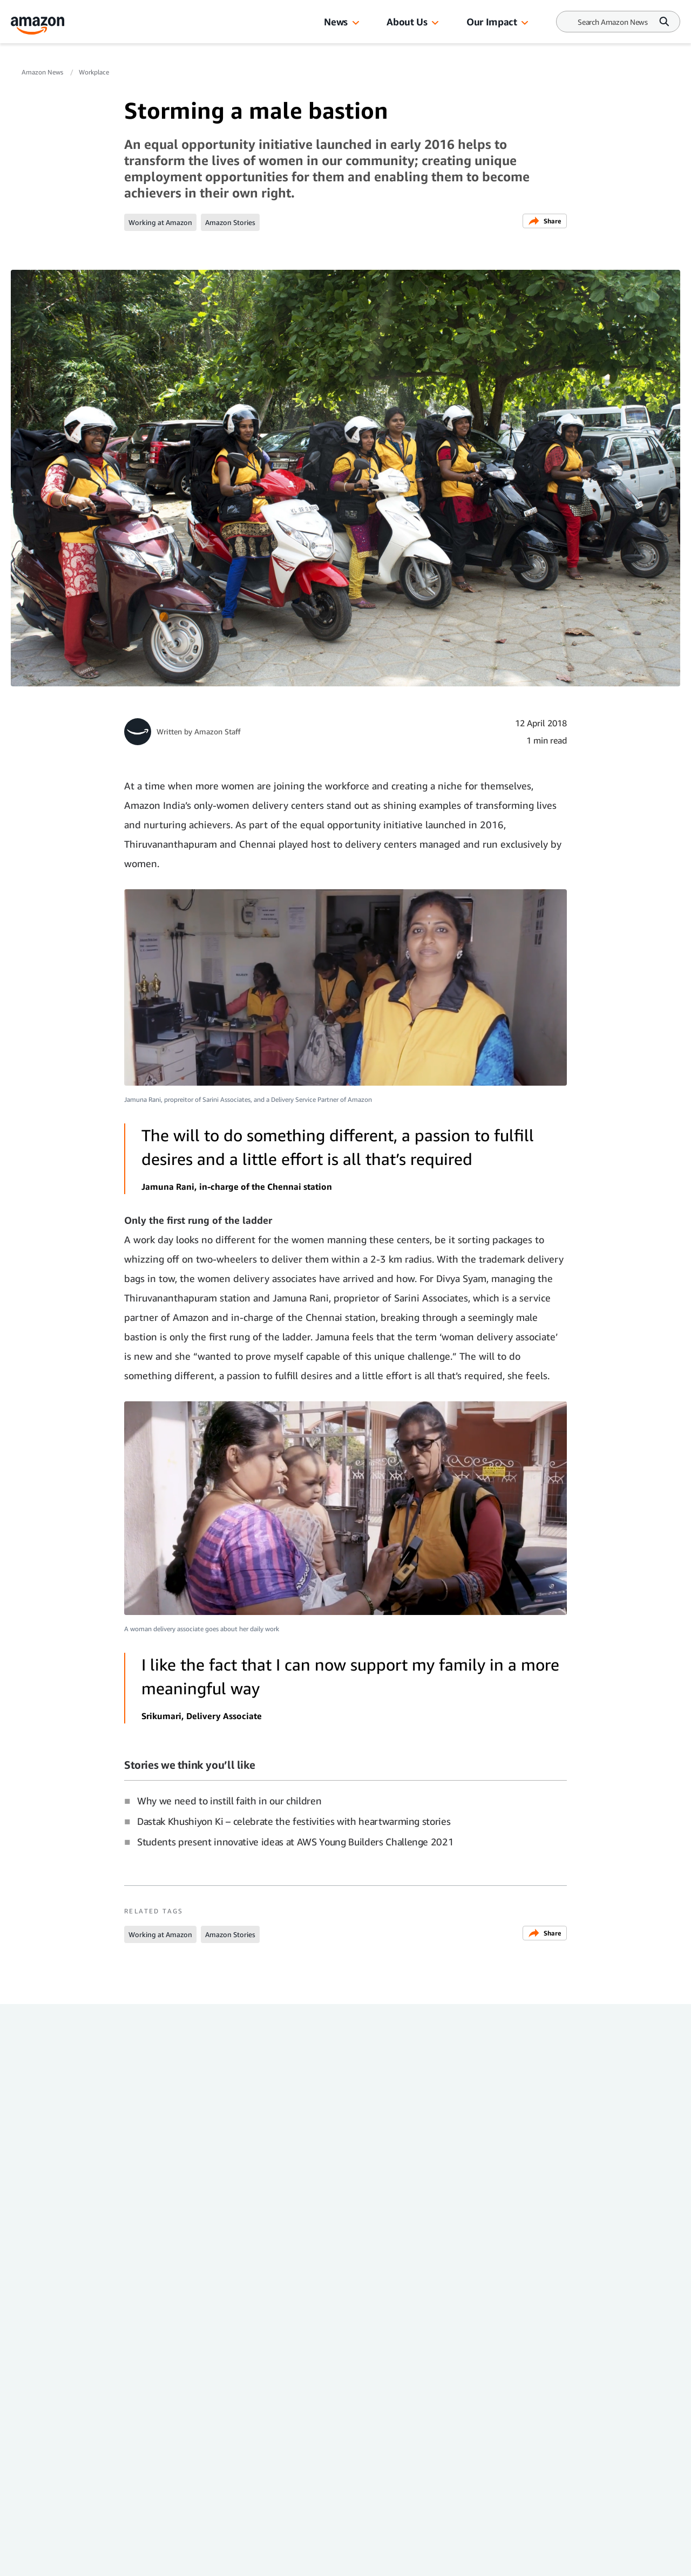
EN (125, 2485)
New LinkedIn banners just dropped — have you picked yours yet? (93, 2207)
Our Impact (491, 22)
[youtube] (129, 2563)
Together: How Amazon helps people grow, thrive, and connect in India (258, 2207)
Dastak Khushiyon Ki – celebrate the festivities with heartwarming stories (293, 1821)
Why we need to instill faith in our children (229, 1801)
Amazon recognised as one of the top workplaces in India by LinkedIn (420, 2207)
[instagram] (59, 2563)
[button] (355, 23)
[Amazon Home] (38, 26)
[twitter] (24, 2563)
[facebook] (94, 2563)
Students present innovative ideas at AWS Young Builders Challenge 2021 (295, 1842)
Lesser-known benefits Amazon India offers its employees (568, 2207)
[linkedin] (164, 2563)
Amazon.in (141, 2450)
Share (545, 221)
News (336, 22)
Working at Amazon (160, 222)
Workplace (94, 72)
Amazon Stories (230, 222)
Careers (252, 2429)
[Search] (612, 22)
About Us (407, 22)
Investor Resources (275, 2407)
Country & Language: (147, 2472)
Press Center (143, 2429)
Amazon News (43, 72)
